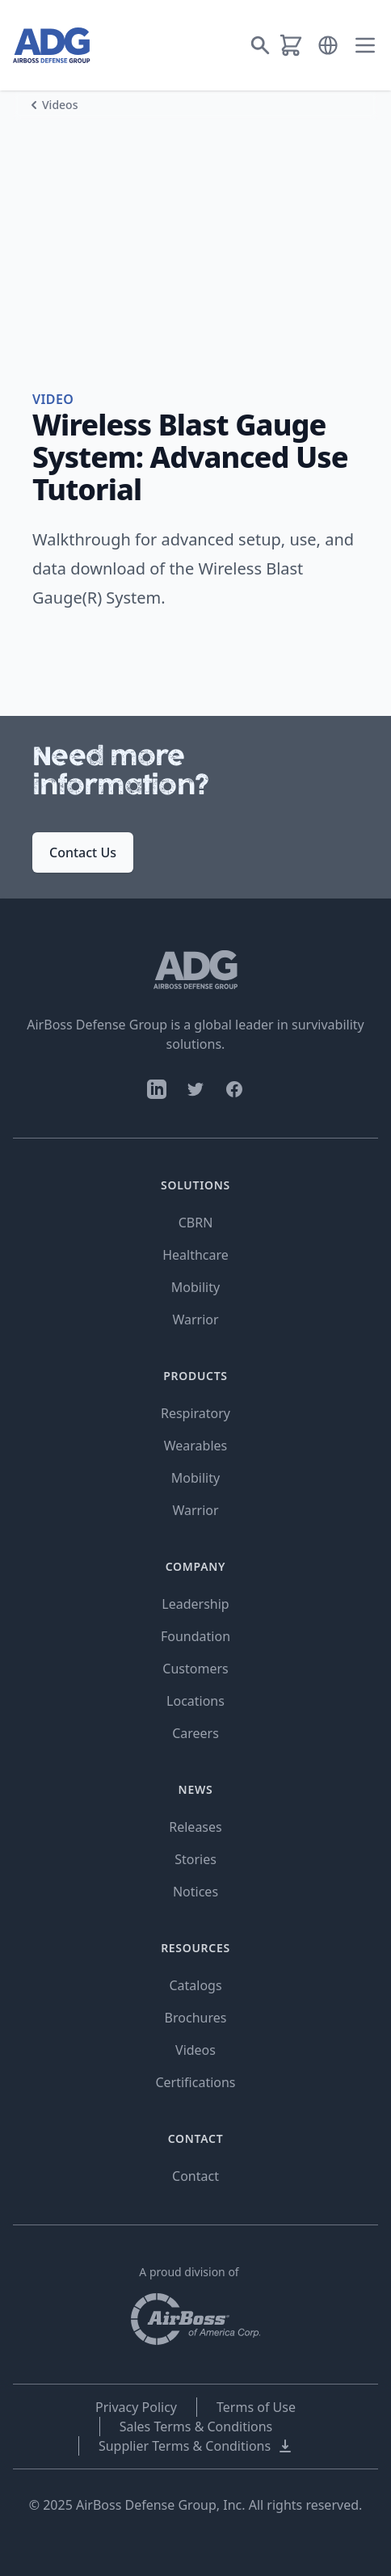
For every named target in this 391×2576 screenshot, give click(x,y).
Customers (195, 1668)
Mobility (195, 1287)
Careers (195, 1733)
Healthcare (195, 1255)
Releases (195, 1827)
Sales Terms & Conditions (196, 2426)
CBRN (196, 1222)
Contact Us (82, 852)
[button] (328, 45)
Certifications (195, 2082)
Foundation (195, 1636)
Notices (195, 1891)
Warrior (195, 1319)
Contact (195, 2176)
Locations (195, 1701)
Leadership (195, 1604)
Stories (195, 1859)
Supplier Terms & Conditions (196, 2446)
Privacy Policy (136, 2407)
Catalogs (195, 1985)
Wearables (195, 1445)
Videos (60, 104)
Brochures (196, 2018)
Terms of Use (256, 2407)
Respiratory (195, 1413)
